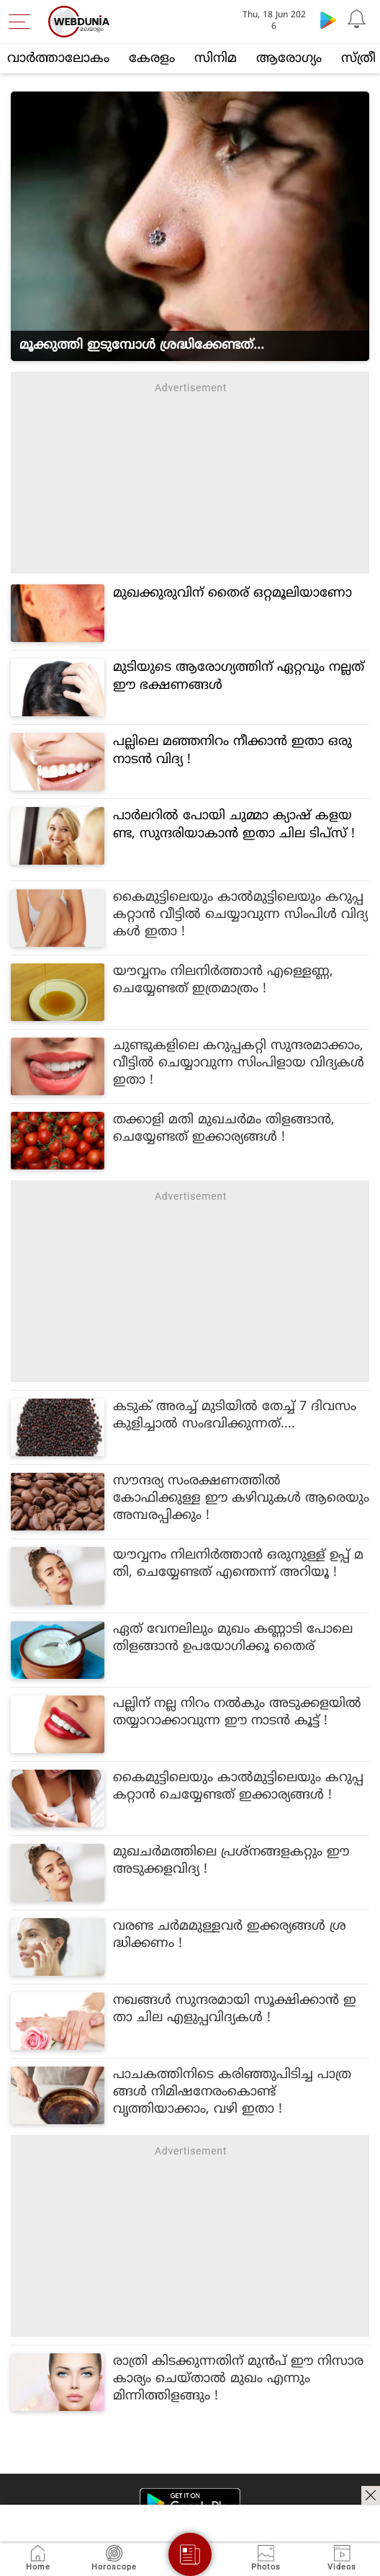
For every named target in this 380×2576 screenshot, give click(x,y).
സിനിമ (215, 58)
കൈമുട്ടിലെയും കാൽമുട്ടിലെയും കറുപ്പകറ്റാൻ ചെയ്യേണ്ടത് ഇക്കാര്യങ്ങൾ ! (238, 1787)
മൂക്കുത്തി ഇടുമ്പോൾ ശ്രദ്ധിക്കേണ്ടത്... (141, 345)
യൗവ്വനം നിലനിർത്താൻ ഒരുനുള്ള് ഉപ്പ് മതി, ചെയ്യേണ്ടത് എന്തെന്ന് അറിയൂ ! (238, 1564)
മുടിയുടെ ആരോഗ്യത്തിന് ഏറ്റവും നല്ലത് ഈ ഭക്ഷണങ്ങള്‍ (238, 676)
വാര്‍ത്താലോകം (58, 58)
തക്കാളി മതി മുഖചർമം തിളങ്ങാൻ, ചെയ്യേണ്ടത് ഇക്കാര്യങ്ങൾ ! (224, 1129)
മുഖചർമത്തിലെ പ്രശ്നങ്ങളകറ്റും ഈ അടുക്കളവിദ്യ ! (231, 1861)
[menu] (23, 21)
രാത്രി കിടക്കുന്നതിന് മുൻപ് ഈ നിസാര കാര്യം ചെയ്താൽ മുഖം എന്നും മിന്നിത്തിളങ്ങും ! (238, 2379)
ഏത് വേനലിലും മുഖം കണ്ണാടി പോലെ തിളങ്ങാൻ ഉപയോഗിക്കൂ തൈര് (233, 1638)
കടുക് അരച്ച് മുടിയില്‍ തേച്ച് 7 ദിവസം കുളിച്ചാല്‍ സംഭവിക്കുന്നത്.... (234, 1415)
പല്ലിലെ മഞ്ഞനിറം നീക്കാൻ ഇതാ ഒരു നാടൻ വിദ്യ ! (232, 751)
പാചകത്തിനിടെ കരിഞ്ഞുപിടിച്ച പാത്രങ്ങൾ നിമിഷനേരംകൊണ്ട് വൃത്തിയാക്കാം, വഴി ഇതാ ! (232, 2092)
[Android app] (190, 2503)
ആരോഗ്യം (289, 58)
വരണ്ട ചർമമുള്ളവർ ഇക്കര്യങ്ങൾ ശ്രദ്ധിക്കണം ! (229, 1935)
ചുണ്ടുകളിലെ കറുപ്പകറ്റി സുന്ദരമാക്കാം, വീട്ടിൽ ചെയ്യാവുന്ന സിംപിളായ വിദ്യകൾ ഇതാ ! (238, 1063)
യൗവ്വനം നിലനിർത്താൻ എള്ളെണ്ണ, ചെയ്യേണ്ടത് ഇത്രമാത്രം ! (223, 980)
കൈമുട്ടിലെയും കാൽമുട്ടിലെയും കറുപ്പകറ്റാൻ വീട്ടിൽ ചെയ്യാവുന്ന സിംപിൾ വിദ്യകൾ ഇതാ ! (240, 914)
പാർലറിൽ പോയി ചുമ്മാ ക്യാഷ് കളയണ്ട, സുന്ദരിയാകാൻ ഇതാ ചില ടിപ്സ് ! (234, 825)
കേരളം (152, 58)
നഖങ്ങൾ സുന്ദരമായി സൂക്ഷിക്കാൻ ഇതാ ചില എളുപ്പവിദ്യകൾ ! (234, 2009)
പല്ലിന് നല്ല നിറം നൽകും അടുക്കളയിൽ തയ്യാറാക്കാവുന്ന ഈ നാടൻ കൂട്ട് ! (237, 1712)
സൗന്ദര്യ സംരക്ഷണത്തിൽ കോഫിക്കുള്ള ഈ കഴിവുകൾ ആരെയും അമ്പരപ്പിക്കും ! (241, 1498)
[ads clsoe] (370, 2495)
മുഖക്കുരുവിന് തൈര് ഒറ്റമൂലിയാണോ (232, 593)
